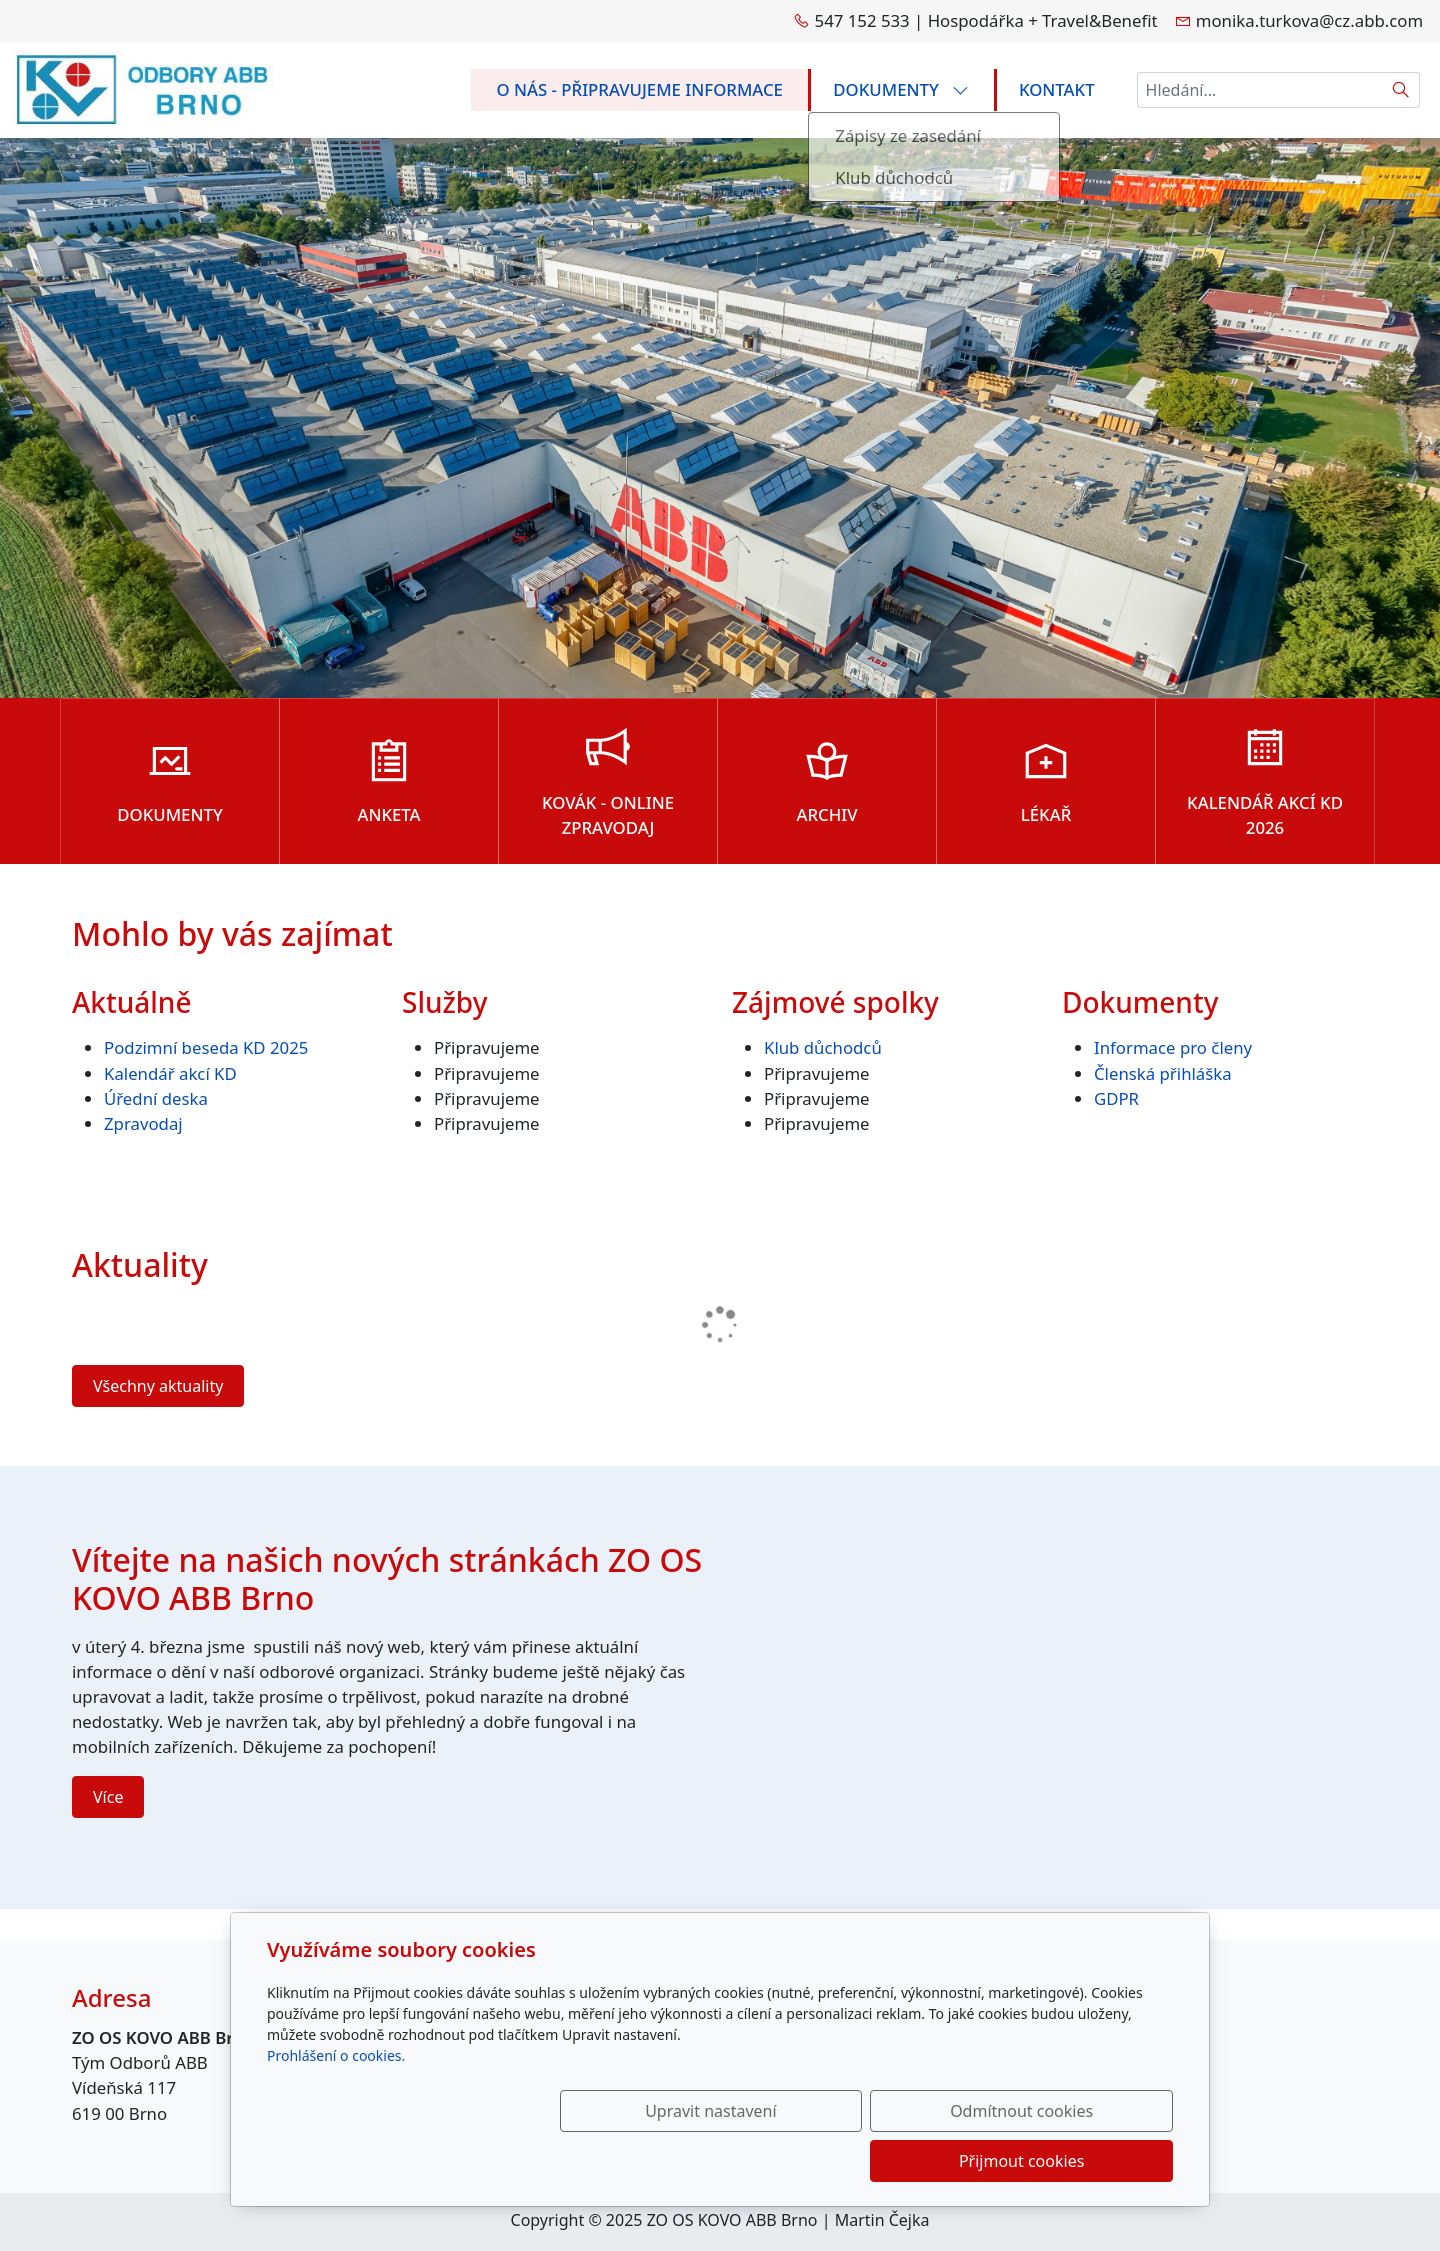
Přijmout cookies (1076, 2161)
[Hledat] (1401, 90)
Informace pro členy (1173, 1047)
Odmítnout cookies (877, 2161)
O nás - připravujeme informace (639, 89)
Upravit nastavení (676, 2161)
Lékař (1046, 814)
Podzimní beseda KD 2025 (206, 1047)
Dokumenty (900, 89)
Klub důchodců (823, 1047)
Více (108, 1797)
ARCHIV (826, 814)
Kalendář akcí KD (170, 1073)
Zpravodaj (143, 1123)
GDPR (1116, 1098)
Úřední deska (156, 1098)
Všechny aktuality (158, 1386)
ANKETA (388, 814)
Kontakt (1057, 89)
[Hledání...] (1260, 90)
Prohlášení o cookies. (336, 2105)
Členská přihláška (1165, 1073)
